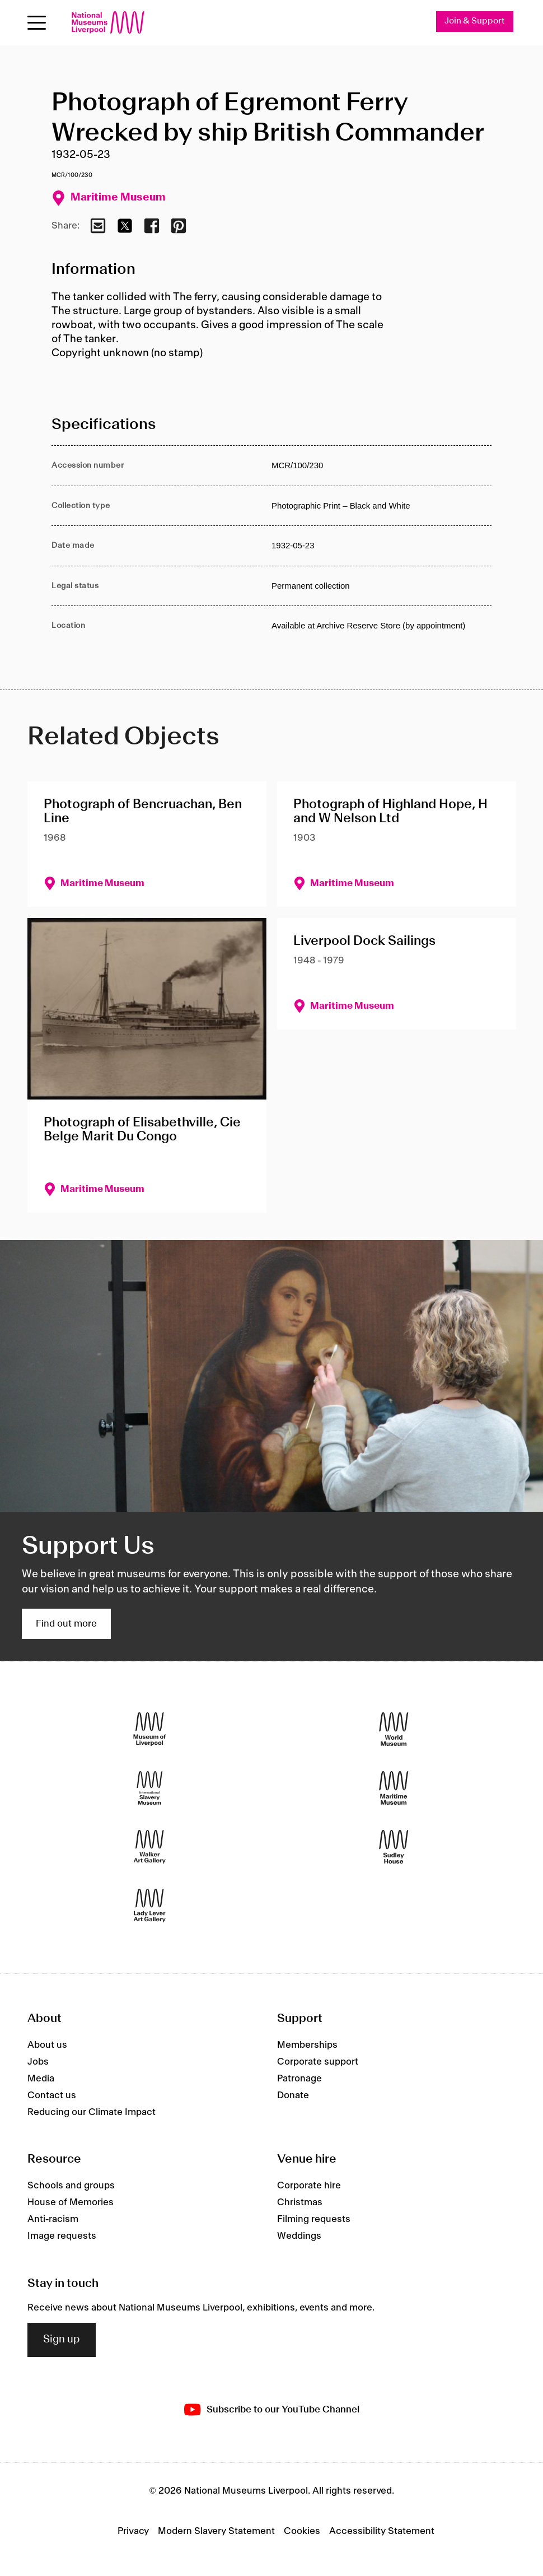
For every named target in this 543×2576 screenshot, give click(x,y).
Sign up (61, 2340)
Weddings (299, 2237)
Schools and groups (71, 2186)
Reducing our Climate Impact (91, 2112)
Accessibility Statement (381, 2531)
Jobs (38, 2062)
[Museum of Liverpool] (149, 1729)
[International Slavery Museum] (149, 1788)
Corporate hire (309, 2186)
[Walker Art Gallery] (149, 1847)
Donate (293, 2095)
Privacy (133, 2531)
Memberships (307, 2045)
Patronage (299, 2079)
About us (47, 2045)
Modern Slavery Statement (216, 2531)
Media (40, 2079)
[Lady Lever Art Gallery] (149, 1905)
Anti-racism (52, 2220)
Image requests (61, 2237)
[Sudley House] (394, 1847)
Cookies (302, 2531)
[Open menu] (36, 22)
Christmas (299, 2203)
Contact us (51, 2095)
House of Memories (70, 2203)
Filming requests (313, 2220)
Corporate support (317, 2062)
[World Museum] (394, 1729)
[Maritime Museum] (394, 1788)
